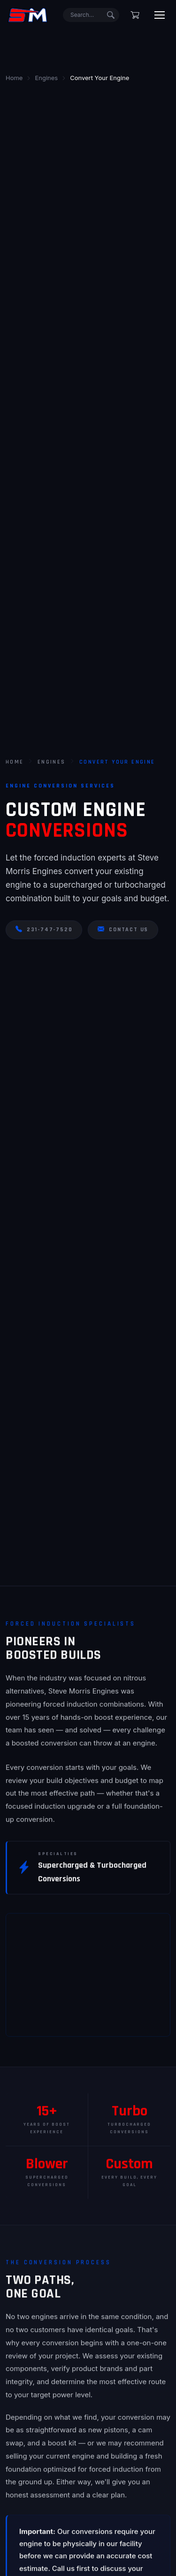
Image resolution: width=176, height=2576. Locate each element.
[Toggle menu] (159, 14)
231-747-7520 (43, 930)
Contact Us (123, 930)
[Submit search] (110, 15)
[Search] (91, 15)
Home (15, 761)
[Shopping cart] (135, 14)
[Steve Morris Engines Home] (28, 15)
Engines (52, 761)
